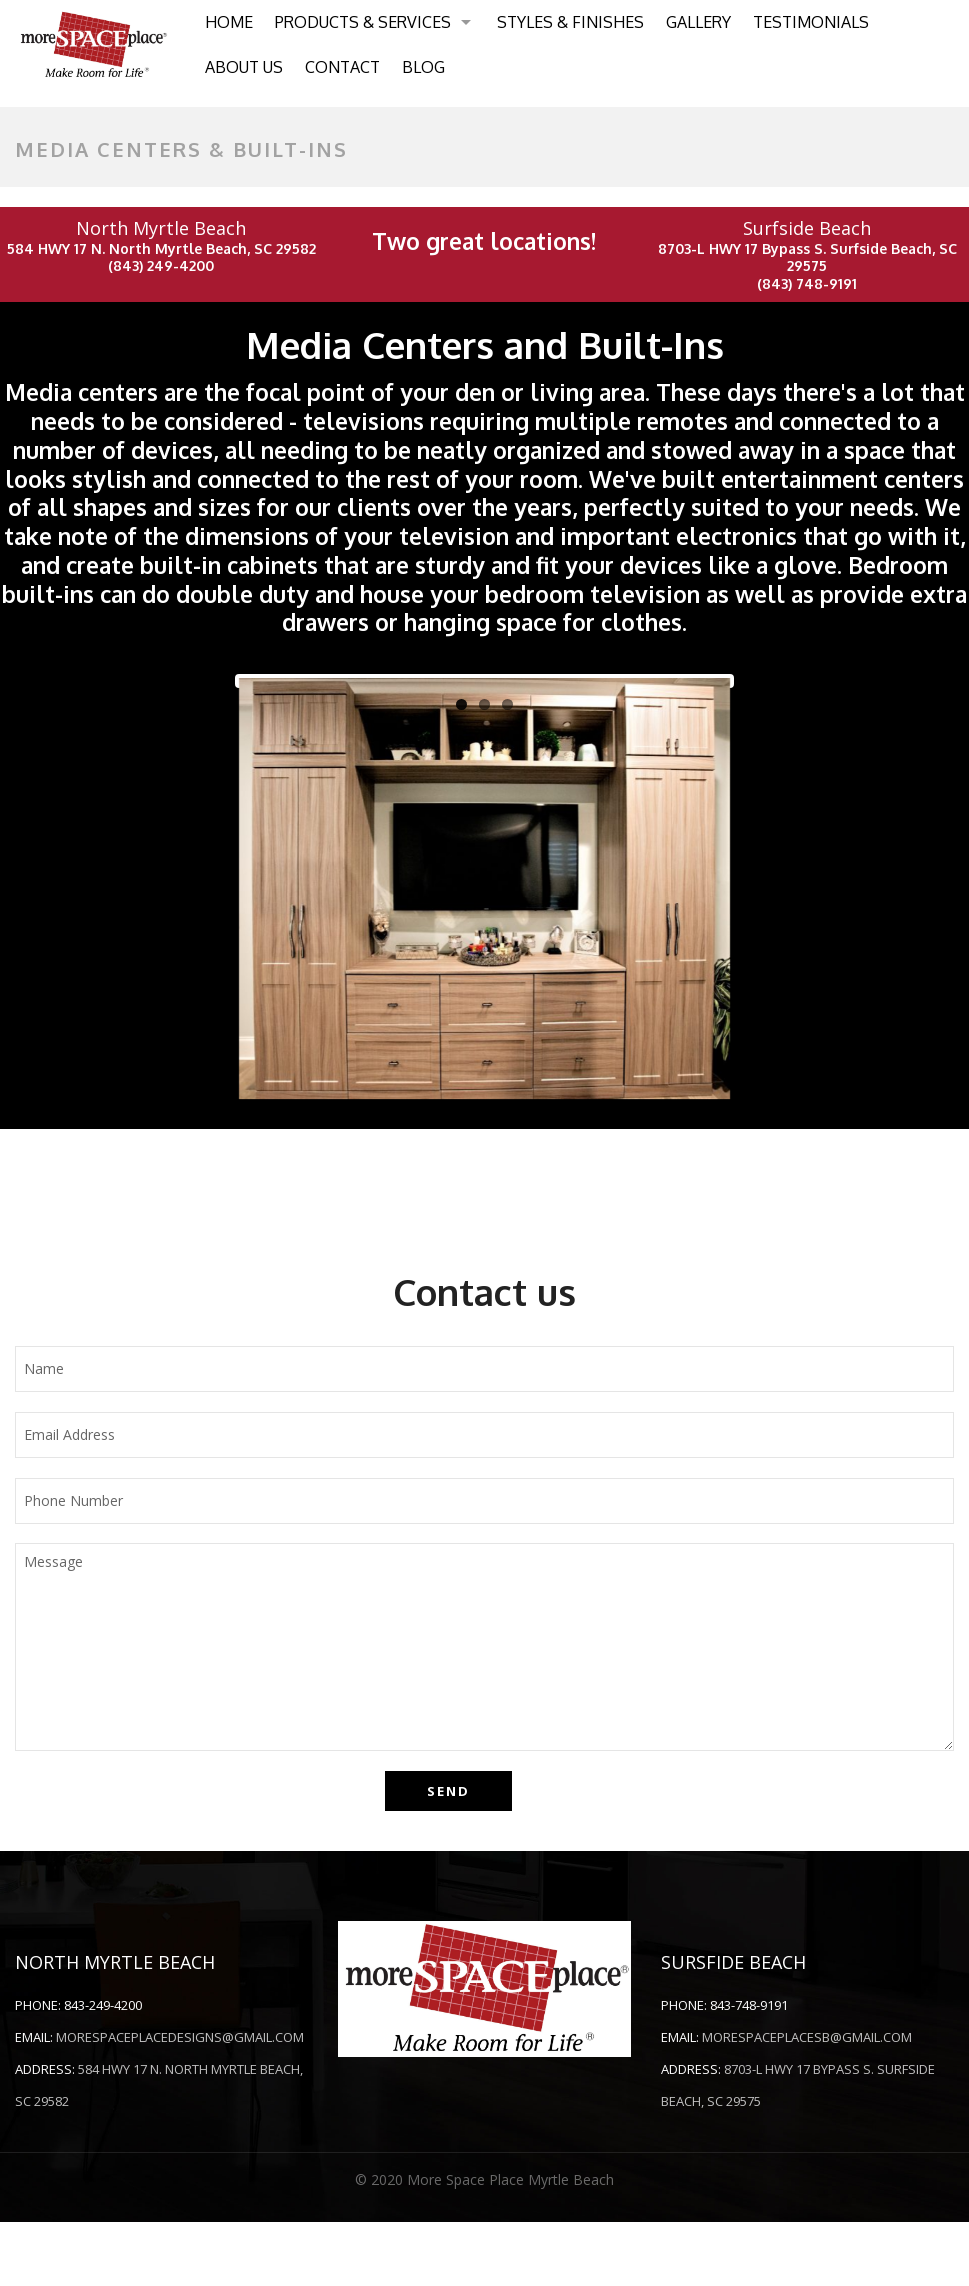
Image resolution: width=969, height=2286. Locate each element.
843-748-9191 (749, 2069)
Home (229, 22)
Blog (423, 67)
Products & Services (363, 22)
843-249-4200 (103, 2069)
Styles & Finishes (570, 22)
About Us (244, 67)
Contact (342, 67)
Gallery (698, 22)
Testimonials (811, 22)
